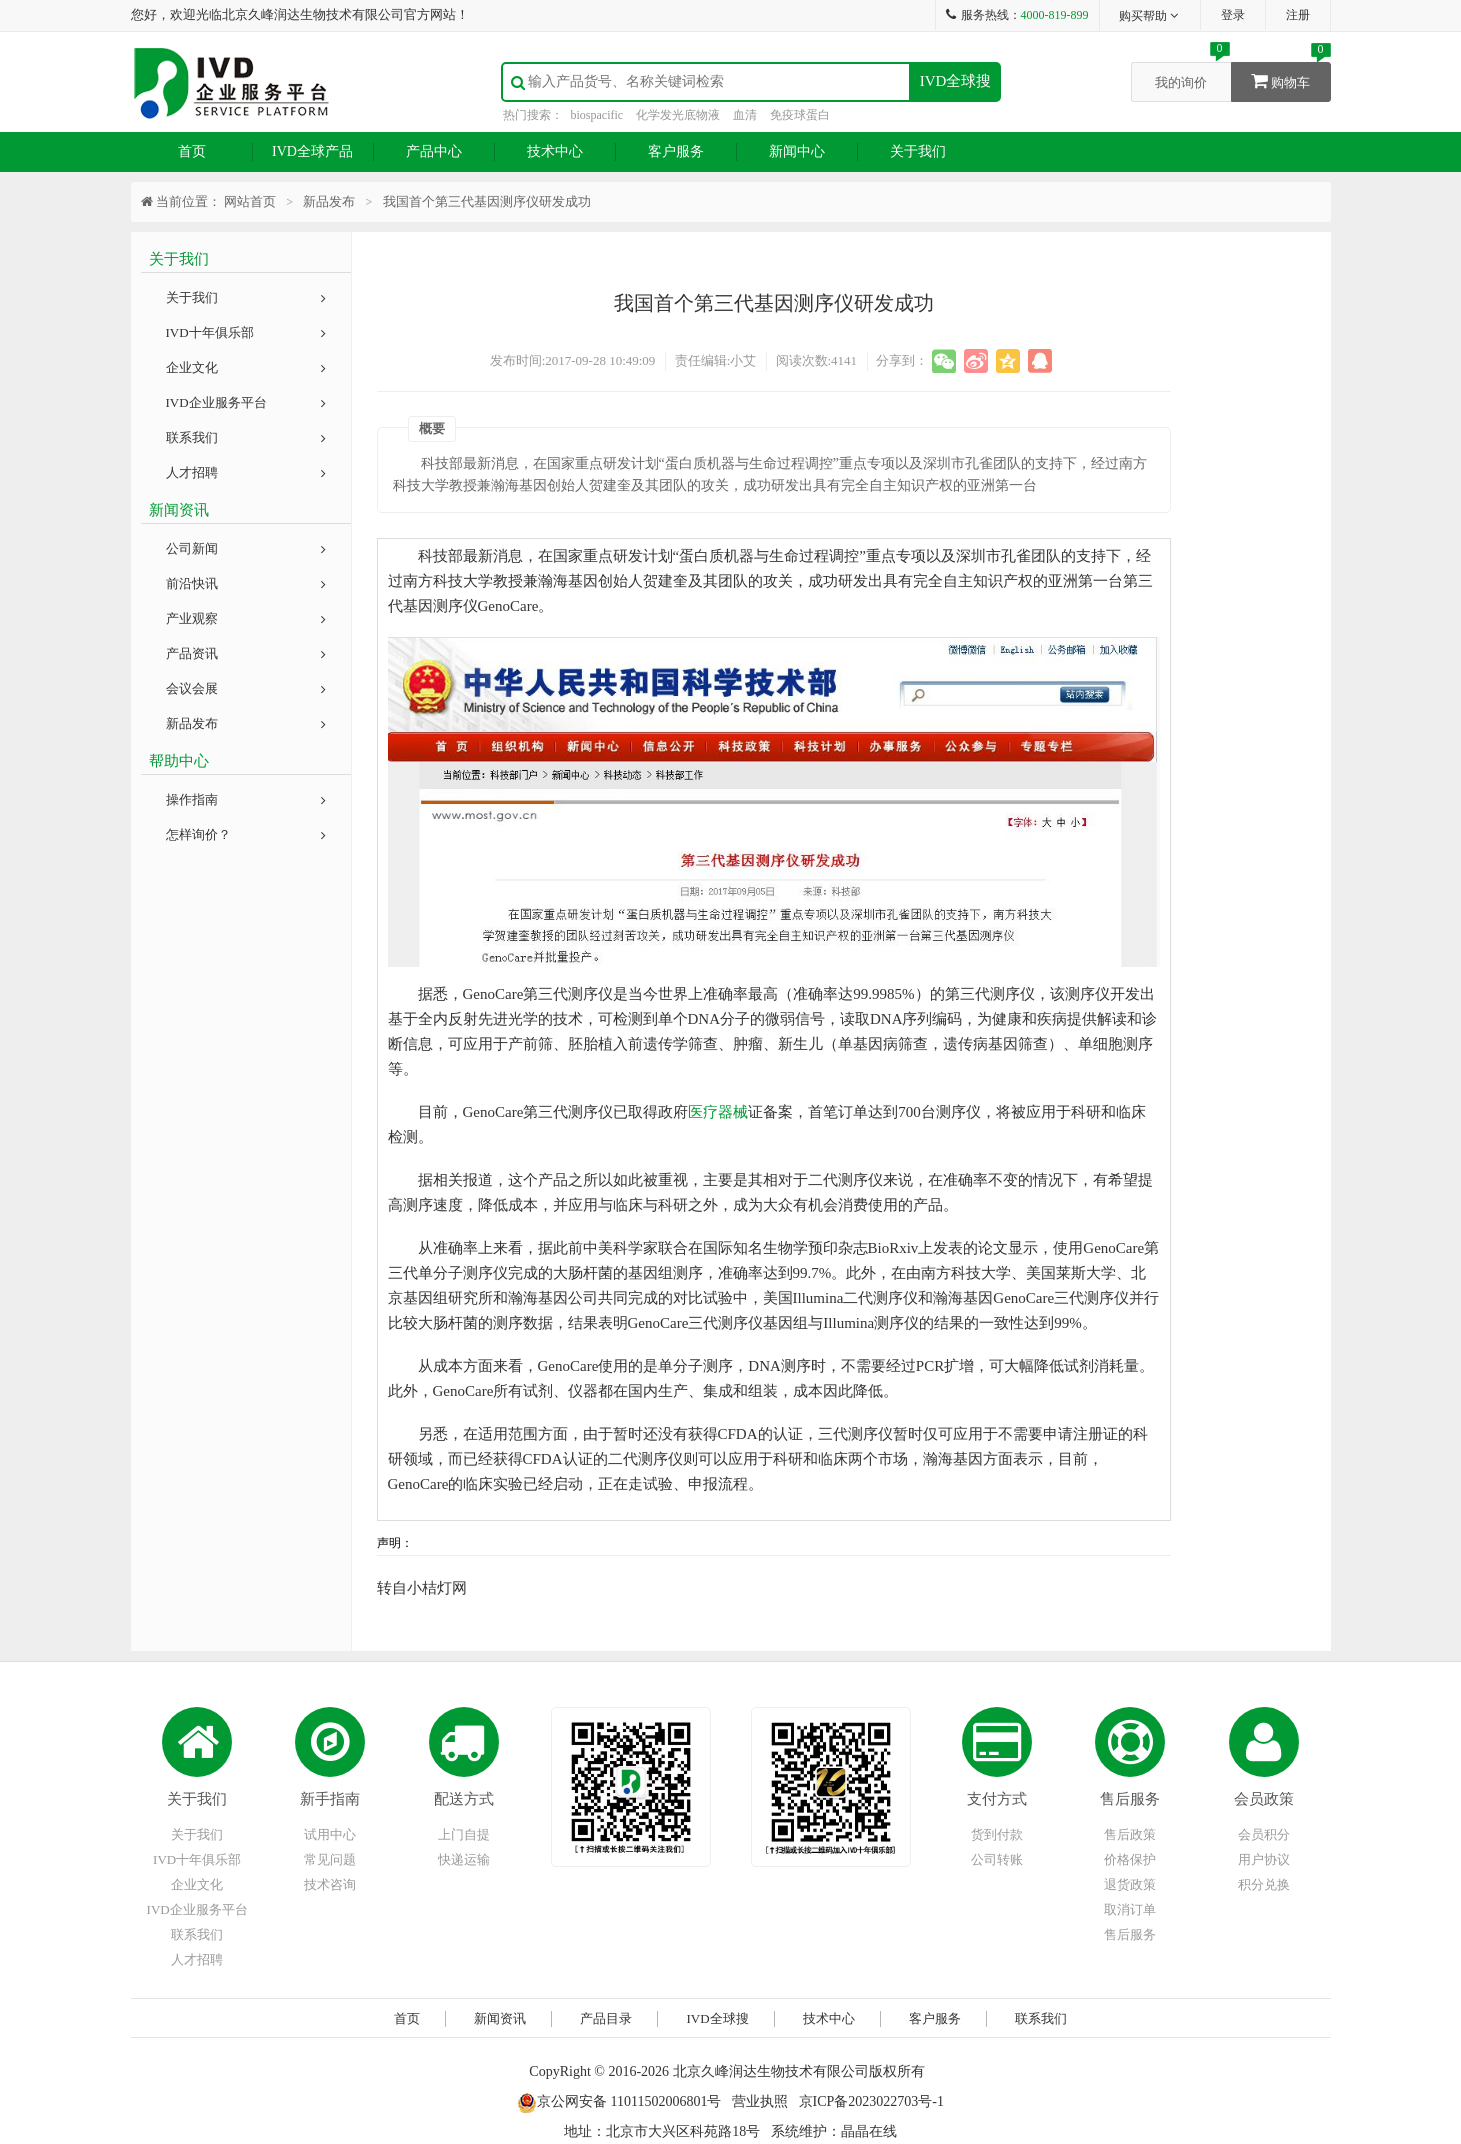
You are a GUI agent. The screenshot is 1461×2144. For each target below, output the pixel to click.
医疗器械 (718, 1112)
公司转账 (997, 1859)
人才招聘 (246, 472)
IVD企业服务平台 (246, 402)
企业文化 (246, 367)
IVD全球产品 (312, 151)
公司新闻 (246, 548)
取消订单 (1130, 1909)
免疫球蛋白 (800, 115)
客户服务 (676, 151)
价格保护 (1130, 1859)
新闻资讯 (500, 2018)
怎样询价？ (246, 834)
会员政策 (1264, 1799)
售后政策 (1130, 1834)
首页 (192, 151)
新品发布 (246, 723)
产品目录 (606, 2018)
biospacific (597, 115)
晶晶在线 (869, 2131)
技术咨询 (330, 1884)
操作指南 (246, 799)
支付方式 (997, 1799)
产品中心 (434, 151)
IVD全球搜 (956, 81)
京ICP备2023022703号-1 (871, 2101)
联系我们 (246, 437)
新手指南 (330, 1799)
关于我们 (918, 151)
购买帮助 (1149, 16)
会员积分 (1264, 1834)
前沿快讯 (246, 583)
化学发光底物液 (678, 115)
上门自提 (464, 1834)
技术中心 (555, 151)
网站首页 (250, 201)
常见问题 (330, 1859)
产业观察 (246, 618)
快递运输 (464, 1859)
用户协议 (1264, 1859)
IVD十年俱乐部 (246, 332)
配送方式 (464, 1799)
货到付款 (997, 1834)
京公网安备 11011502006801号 (619, 2101)
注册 (1298, 15)
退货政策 (1130, 1884)
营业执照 (760, 2101)
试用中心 (330, 1834)
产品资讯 (246, 653)
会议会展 (246, 688)
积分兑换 (1264, 1884)
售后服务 (1130, 1799)
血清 (745, 115)
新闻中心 (797, 151)
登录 (1233, 15)
